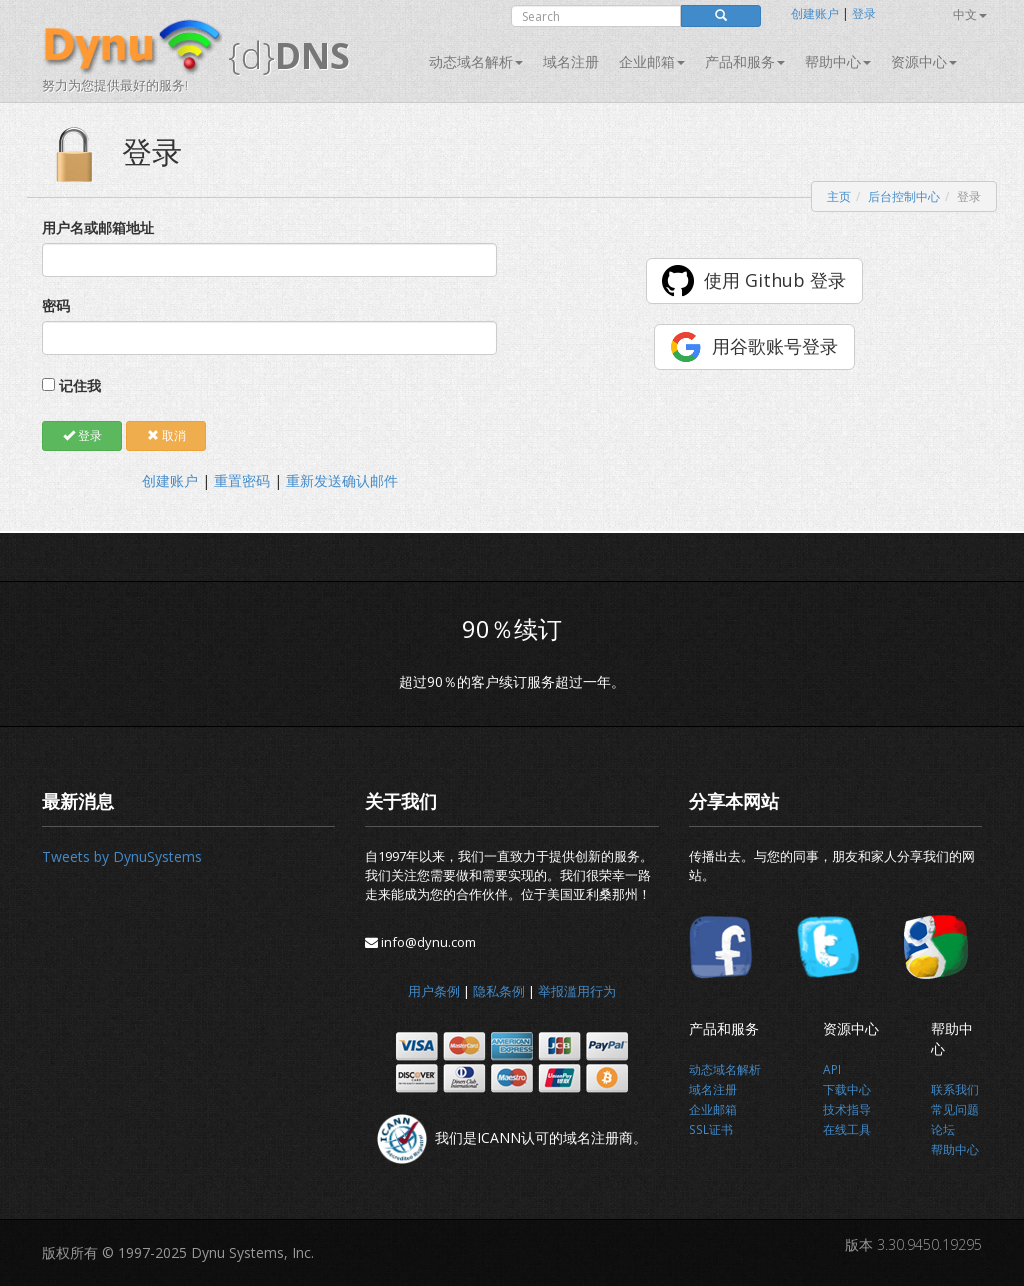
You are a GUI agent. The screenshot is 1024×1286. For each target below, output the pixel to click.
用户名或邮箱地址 (98, 227)
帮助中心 (838, 61)
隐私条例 (499, 991)
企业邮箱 (652, 61)
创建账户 (815, 13)
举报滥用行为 (577, 991)
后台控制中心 (904, 196)
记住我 (80, 385)
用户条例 (434, 991)
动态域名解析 (476, 61)
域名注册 (571, 61)
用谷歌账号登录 (775, 346)
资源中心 (924, 61)
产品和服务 (745, 61)
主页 (839, 196)
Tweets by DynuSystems (122, 856)
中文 (970, 14)
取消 (166, 435)
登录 (864, 13)
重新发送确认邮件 (342, 480)
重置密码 (242, 480)
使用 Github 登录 (775, 280)
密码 (56, 305)
